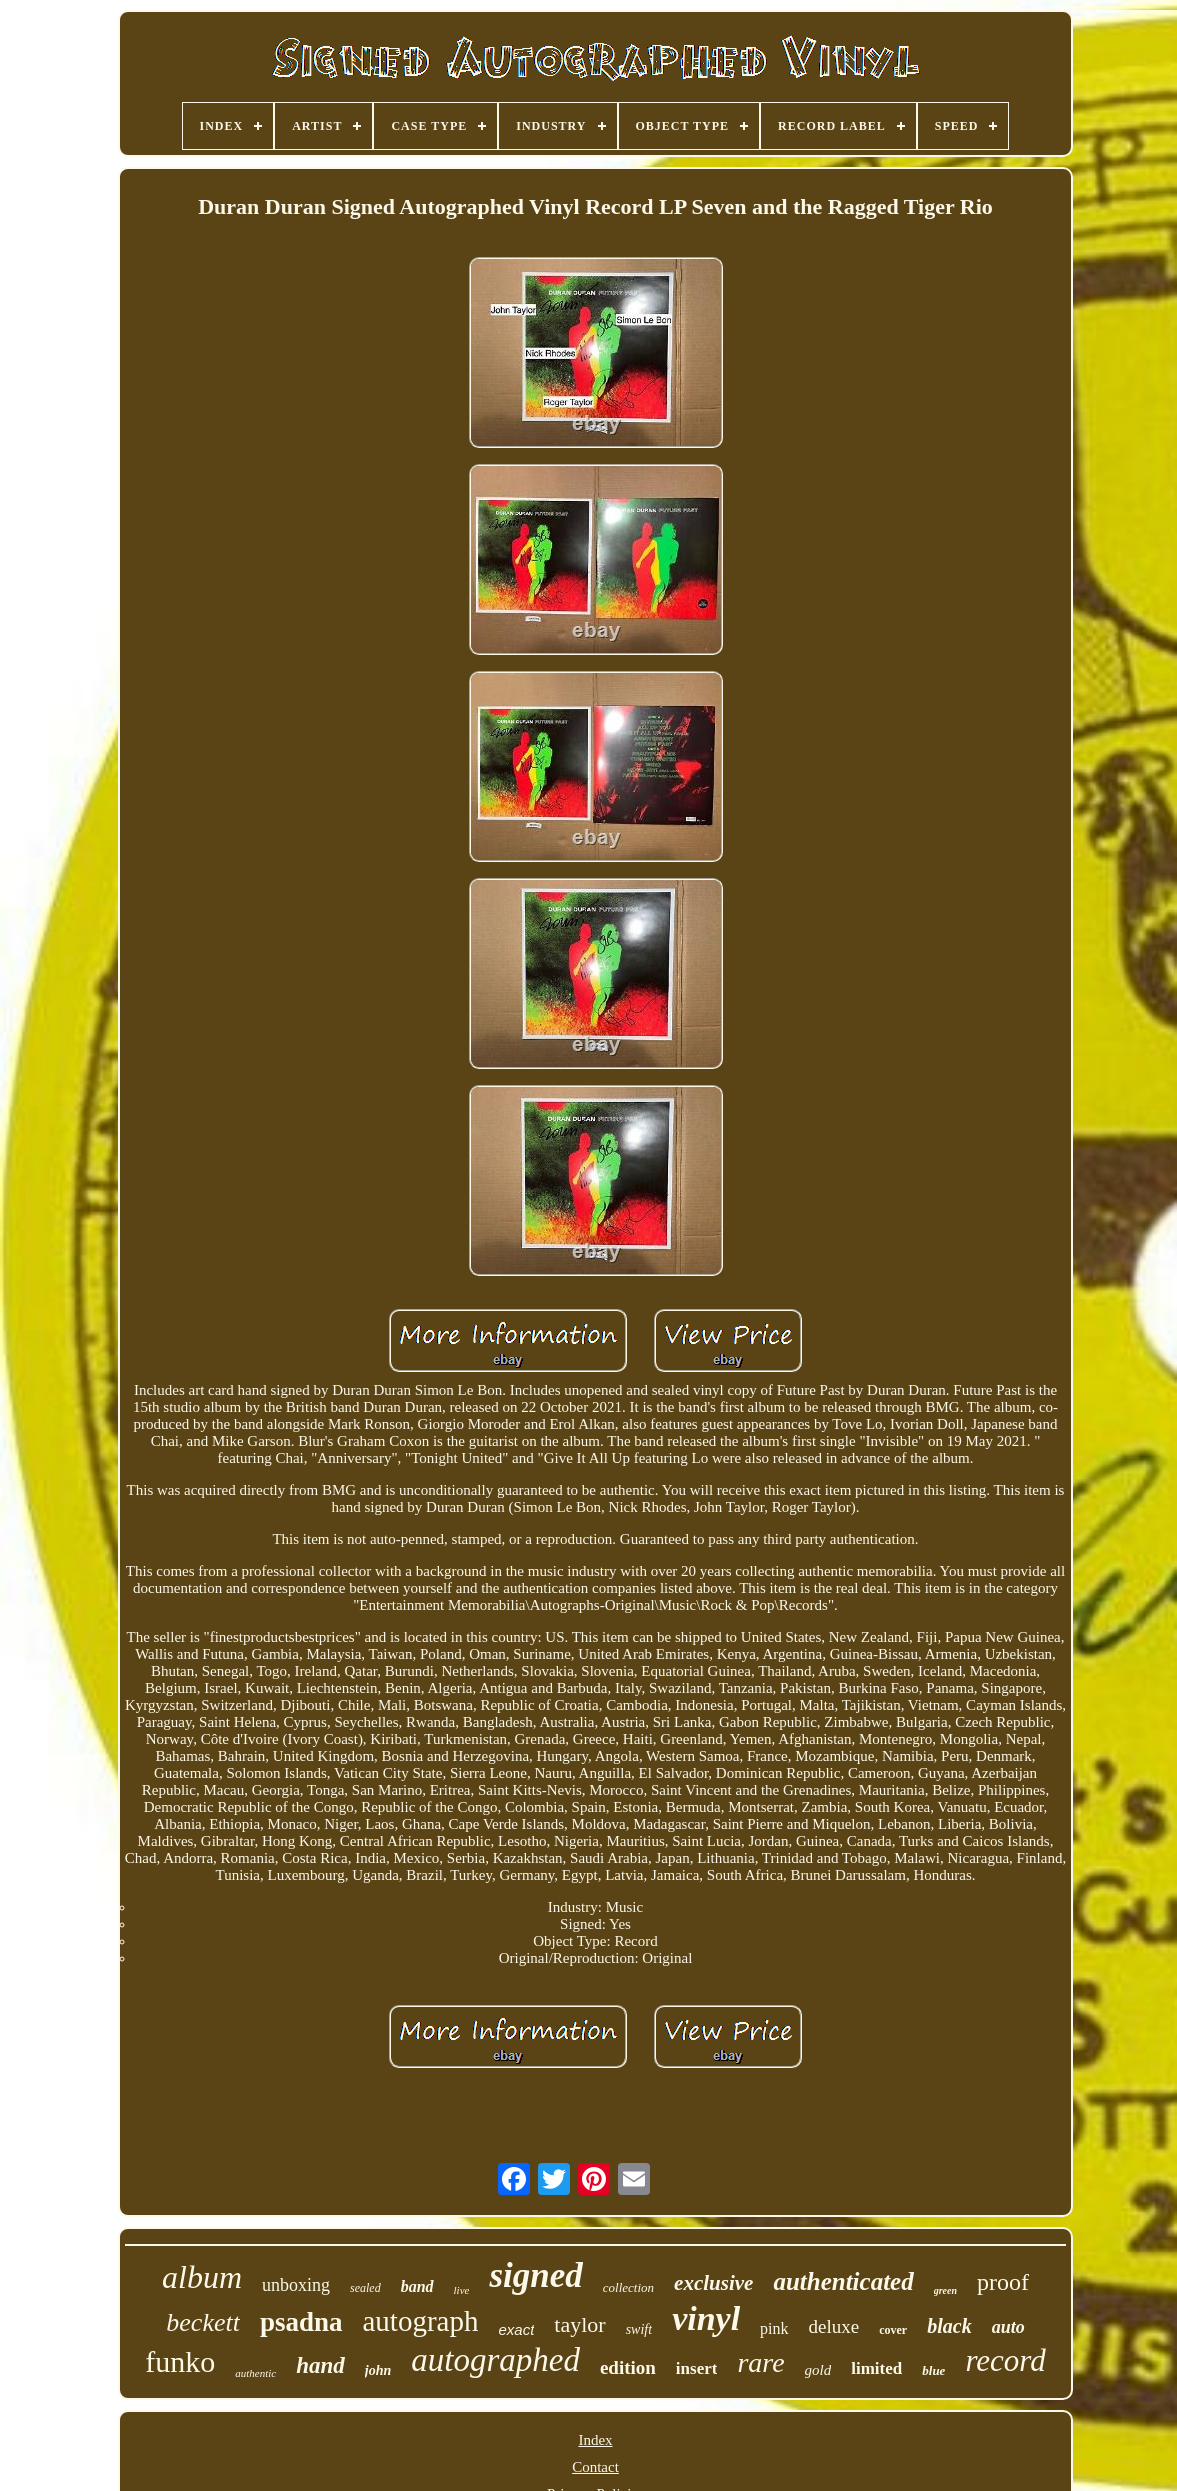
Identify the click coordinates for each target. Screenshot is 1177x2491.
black (949, 2326)
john (378, 2370)
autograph (421, 2321)
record (1005, 2360)
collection (628, 2287)
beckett (203, 2322)
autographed (495, 2360)
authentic (255, 2373)
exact (516, 2329)
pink (774, 2328)
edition (628, 2367)
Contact (595, 2467)
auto (1008, 2327)
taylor (579, 2324)
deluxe (834, 2326)
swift (639, 2329)
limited (876, 2368)
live (462, 2290)
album (202, 2277)
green (945, 2290)
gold (818, 2370)
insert (697, 2368)
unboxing (296, 2285)
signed (535, 2275)
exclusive (713, 2283)
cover (893, 2330)
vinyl (706, 2318)
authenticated (843, 2281)
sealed (365, 2288)
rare (760, 2362)
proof (1003, 2282)
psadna (301, 2322)
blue (933, 2370)
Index (595, 2440)
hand (320, 2365)
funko (180, 2361)
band (417, 2286)
